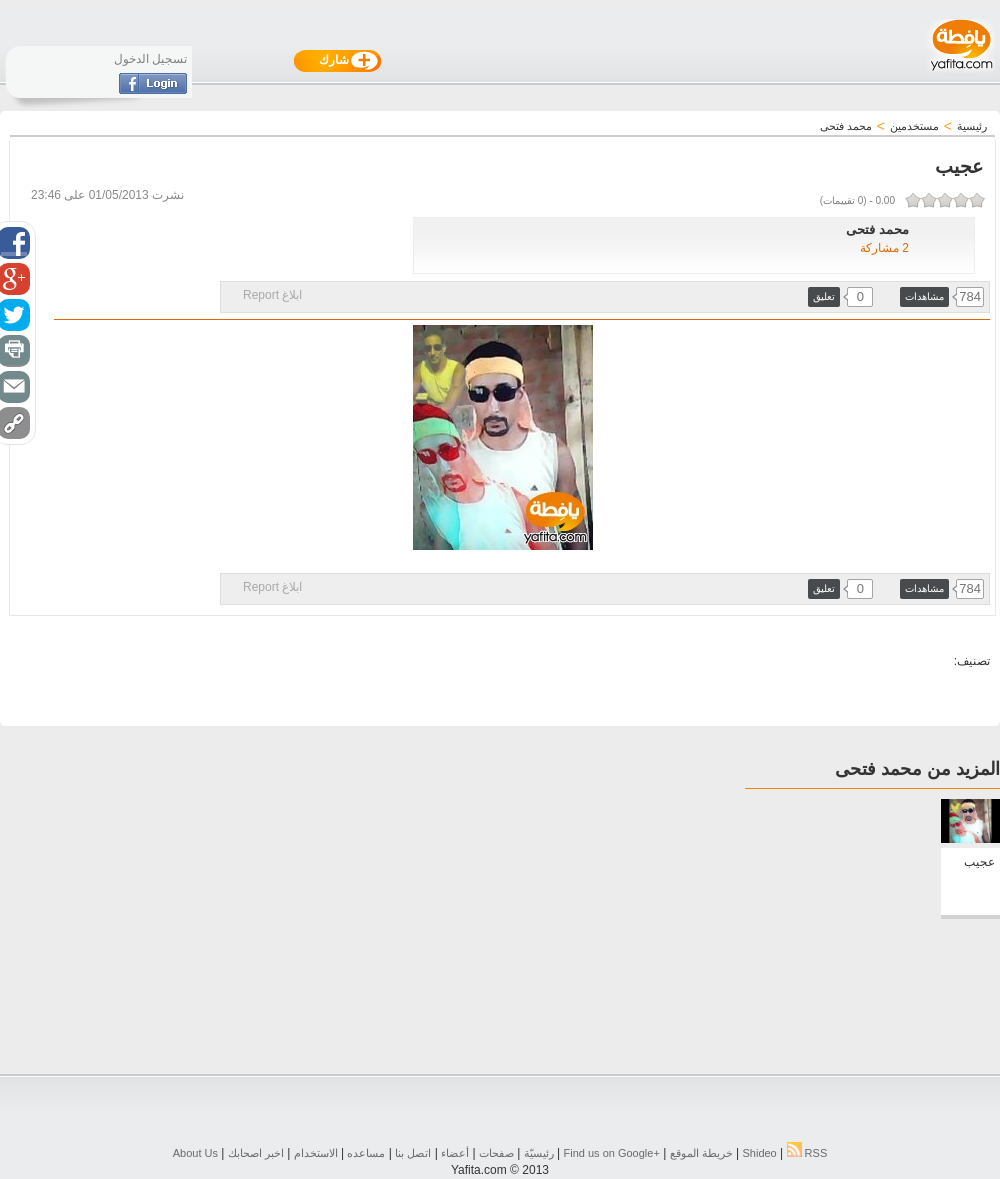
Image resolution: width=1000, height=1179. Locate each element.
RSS (807, 1153)
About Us (195, 1153)
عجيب (979, 862)
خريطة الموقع (701, 1153)
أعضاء (455, 1153)
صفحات (496, 1153)
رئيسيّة (539, 1153)
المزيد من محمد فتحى (917, 769)
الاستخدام (316, 1153)
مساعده (366, 1153)
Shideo (759, 1153)
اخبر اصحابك (256, 1153)
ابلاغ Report (272, 295)
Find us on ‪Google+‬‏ (612, 1153)
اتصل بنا (413, 1153)
